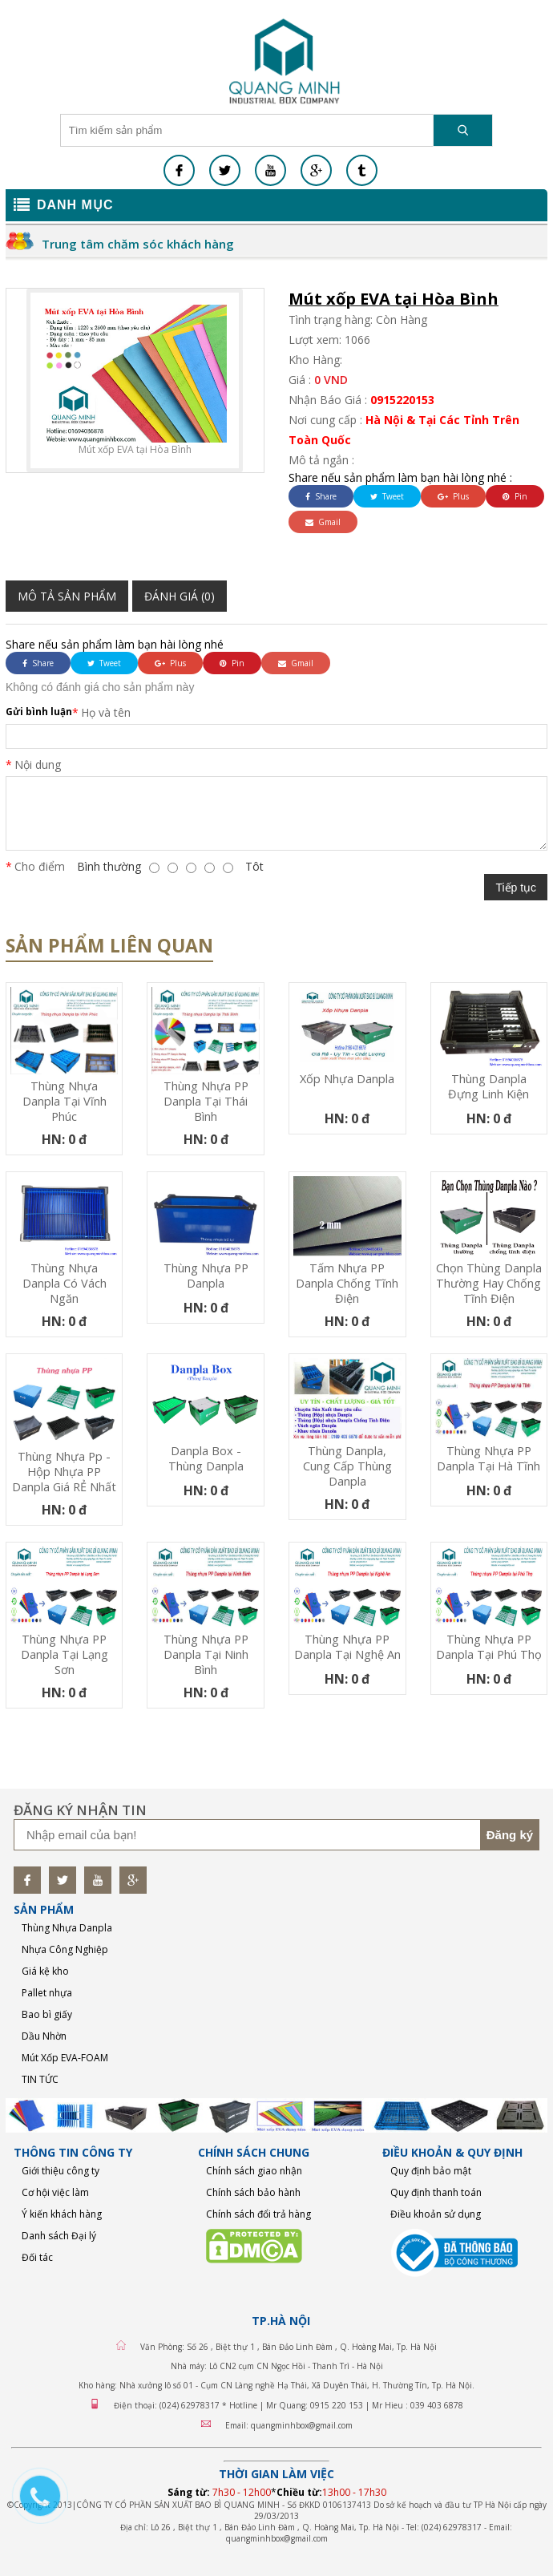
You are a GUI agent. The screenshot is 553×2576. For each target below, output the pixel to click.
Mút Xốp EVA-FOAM (65, 2057)
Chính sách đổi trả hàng (258, 2214)
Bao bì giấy (47, 2014)
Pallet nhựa (47, 1993)
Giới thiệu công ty (60, 2171)
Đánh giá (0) (179, 596)
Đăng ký (509, 1835)
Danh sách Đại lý (59, 2235)
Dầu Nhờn (44, 2036)
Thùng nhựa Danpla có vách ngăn (64, 1283)
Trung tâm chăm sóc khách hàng (138, 244)
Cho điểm (39, 866)
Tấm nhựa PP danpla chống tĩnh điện (347, 1283)
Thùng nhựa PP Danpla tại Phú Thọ (489, 1647)
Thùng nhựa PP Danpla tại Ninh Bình (205, 1654)
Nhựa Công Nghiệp (65, 1949)
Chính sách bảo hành (253, 2192)
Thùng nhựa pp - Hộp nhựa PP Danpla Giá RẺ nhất (64, 1471)
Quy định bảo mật (430, 2171)
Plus (453, 496)
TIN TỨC (40, 2079)
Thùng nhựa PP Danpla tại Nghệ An (347, 1647)
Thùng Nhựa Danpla (67, 1928)
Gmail (323, 522)
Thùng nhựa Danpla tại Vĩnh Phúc (64, 1101)
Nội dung (37, 764)
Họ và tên (106, 712)
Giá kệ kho (45, 1971)
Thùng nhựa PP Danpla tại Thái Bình (205, 1101)
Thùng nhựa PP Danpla (205, 1275)
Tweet (387, 496)
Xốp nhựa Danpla (347, 1078)
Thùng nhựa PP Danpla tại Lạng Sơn (64, 1654)
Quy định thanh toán (436, 2192)
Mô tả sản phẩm (67, 596)
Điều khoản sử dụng (435, 2214)
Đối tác (37, 2257)
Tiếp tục (515, 887)
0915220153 (402, 399)
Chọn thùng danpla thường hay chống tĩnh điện (489, 1283)
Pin (515, 496)
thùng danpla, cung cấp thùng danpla (347, 1466)
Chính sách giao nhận (254, 2171)
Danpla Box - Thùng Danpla (206, 1458)
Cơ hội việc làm (55, 2192)
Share (321, 496)
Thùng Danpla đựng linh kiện (488, 1086)
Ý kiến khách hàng (62, 2214)
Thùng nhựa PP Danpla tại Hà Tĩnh (488, 1458)
